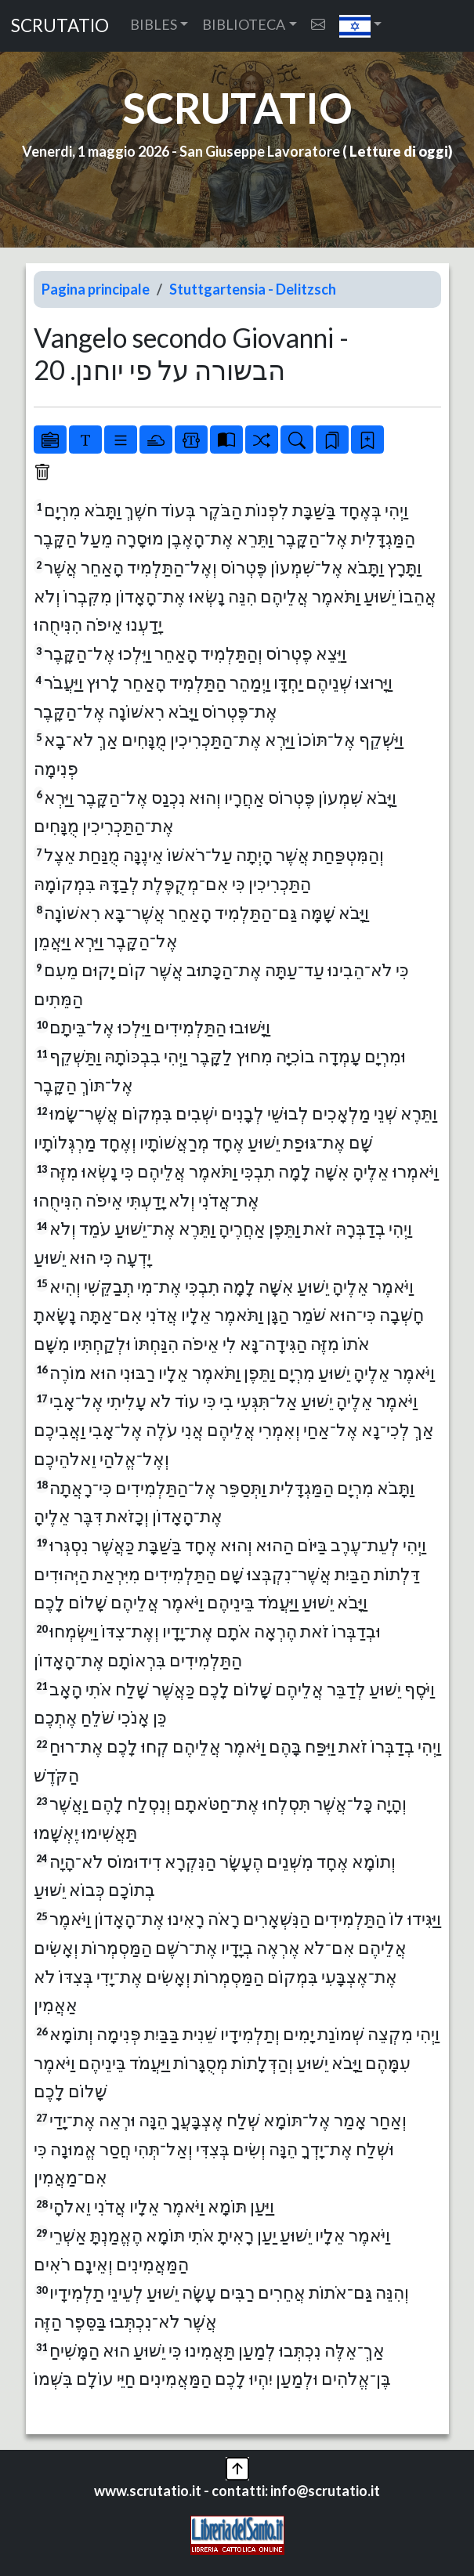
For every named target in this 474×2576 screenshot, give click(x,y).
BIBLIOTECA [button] (243, 24)
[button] (360, 26)
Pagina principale (96, 289)
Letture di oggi (398, 151)
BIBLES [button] (153, 24)
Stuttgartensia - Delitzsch (252, 289)
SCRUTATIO (60, 25)
